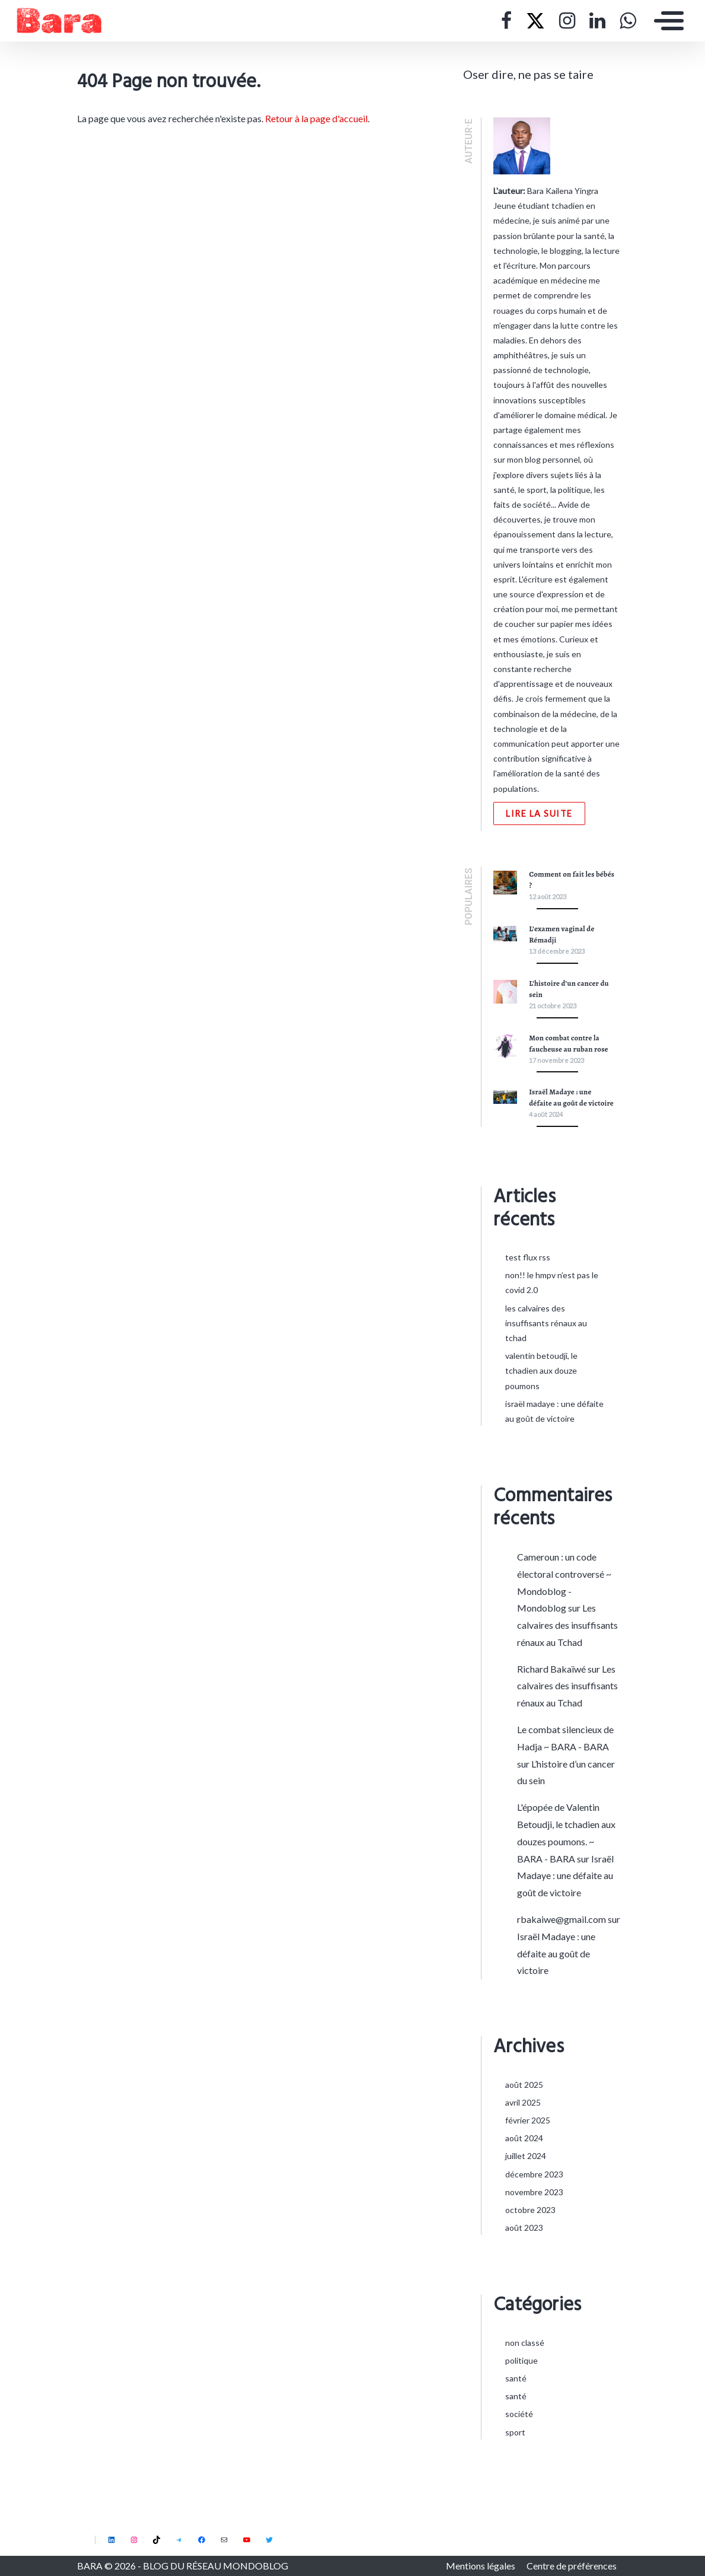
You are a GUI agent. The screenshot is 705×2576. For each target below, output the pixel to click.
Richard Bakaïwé (551, 1668)
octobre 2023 (530, 2210)
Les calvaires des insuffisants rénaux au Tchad (546, 1323)
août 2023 (524, 2227)
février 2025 (527, 2120)
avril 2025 (523, 2102)
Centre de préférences (572, 2565)
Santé (516, 2378)
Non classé (524, 2343)
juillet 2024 (525, 2156)
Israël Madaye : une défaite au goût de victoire (565, 1876)
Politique (521, 2360)
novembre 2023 (534, 2192)
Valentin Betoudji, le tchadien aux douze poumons (541, 1370)
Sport (515, 2432)
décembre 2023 (534, 2174)
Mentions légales (481, 2565)
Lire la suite (539, 813)
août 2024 (524, 2138)
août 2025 (524, 2085)
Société (519, 2414)
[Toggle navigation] (666, 21)
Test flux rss (527, 1257)
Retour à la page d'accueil (316, 118)
